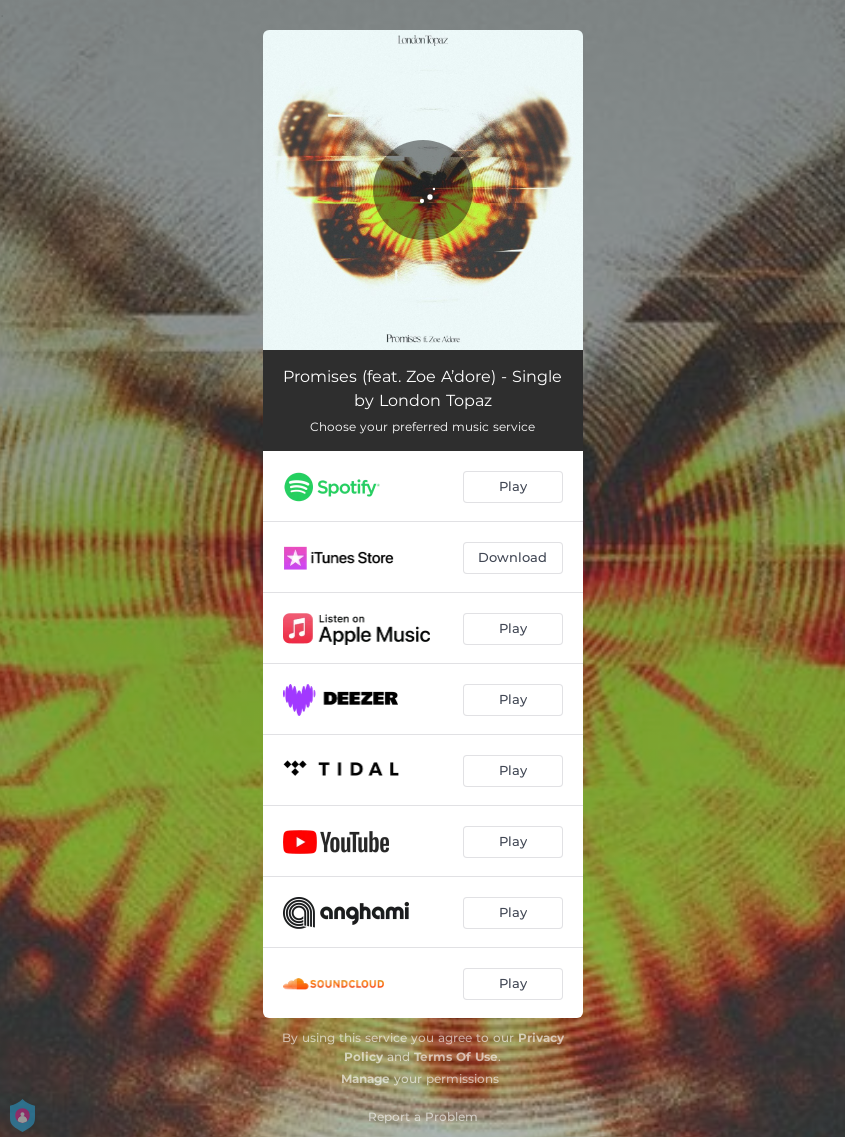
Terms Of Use (456, 1056)
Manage (365, 1078)
